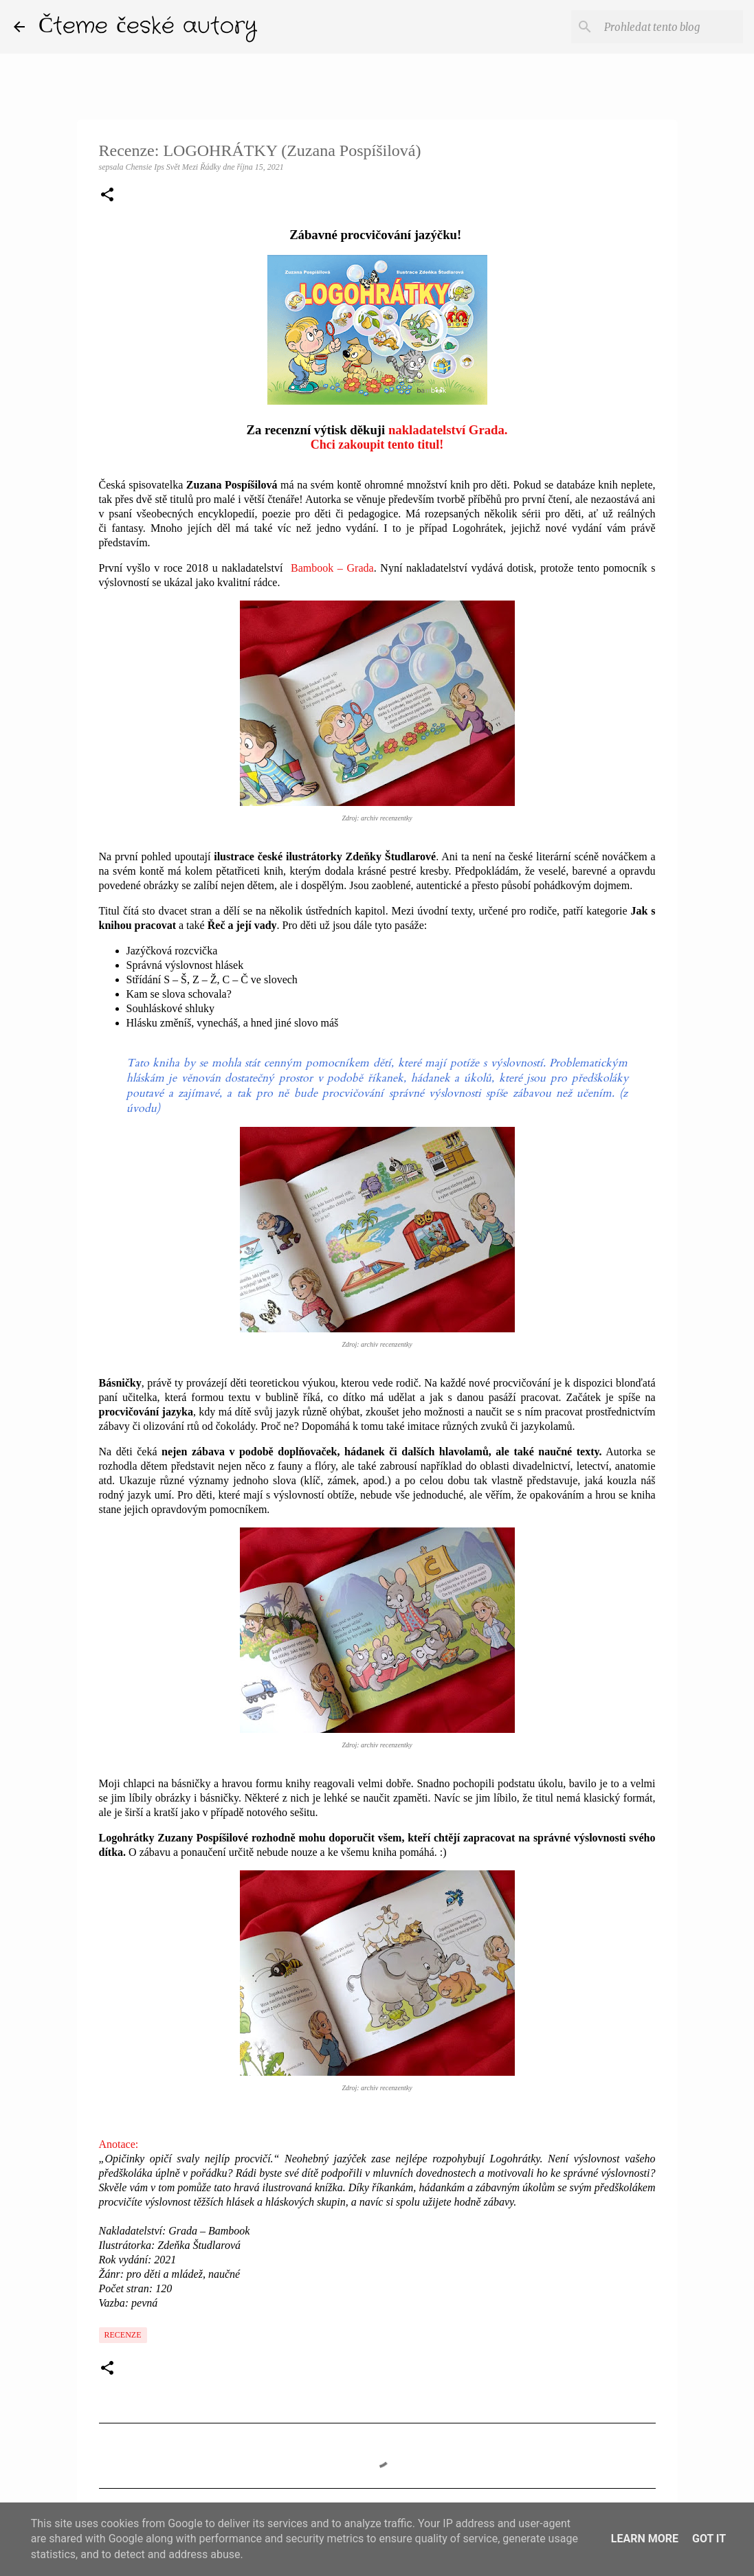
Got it (709, 2538)
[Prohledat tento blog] (671, 26)
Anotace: (119, 2144)
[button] (107, 195)
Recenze (123, 2335)
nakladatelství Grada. (448, 430)
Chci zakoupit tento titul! (377, 444)
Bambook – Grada (330, 568)
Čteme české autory (147, 26)
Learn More (644, 2538)
